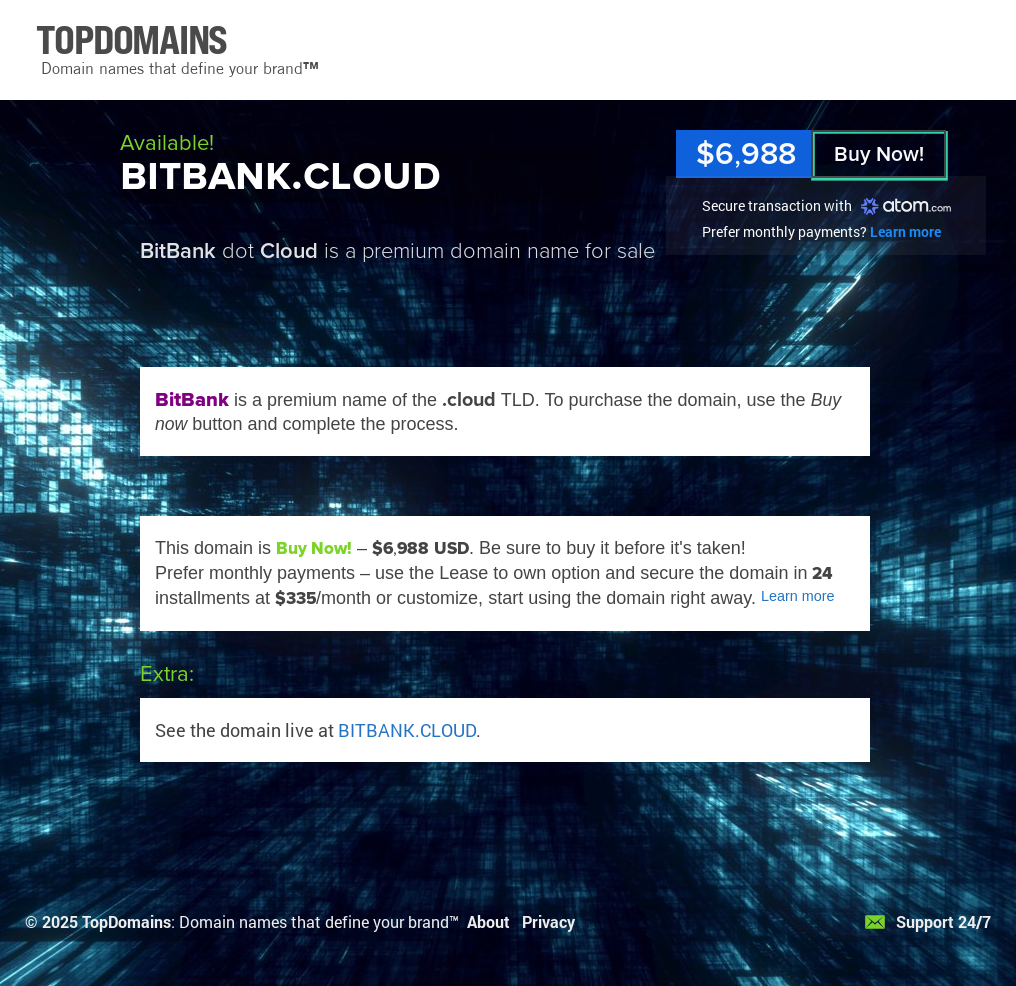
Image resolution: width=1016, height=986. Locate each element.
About (488, 921)
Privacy (548, 921)
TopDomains (126, 921)
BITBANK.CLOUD (407, 730)
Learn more (905, 231)
